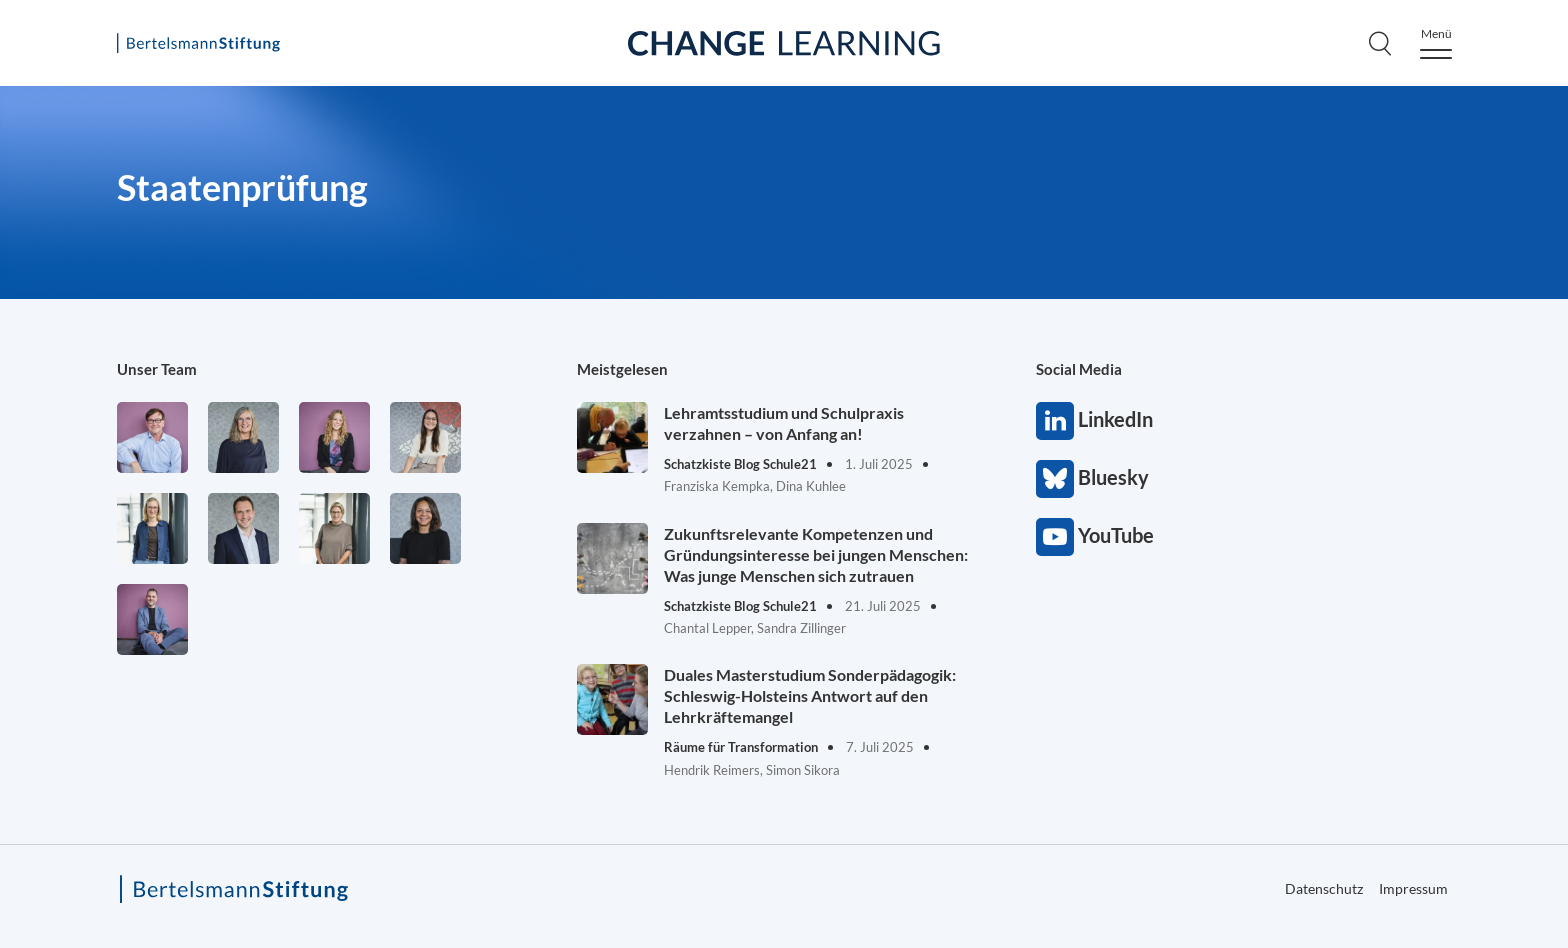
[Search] (1380, 43)
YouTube (1055, 537)
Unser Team (157, 369)
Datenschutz (1324, 888)
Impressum (1413, 888)
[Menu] (1436, 43)
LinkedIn (1055, 421)
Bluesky (1055, 479)
